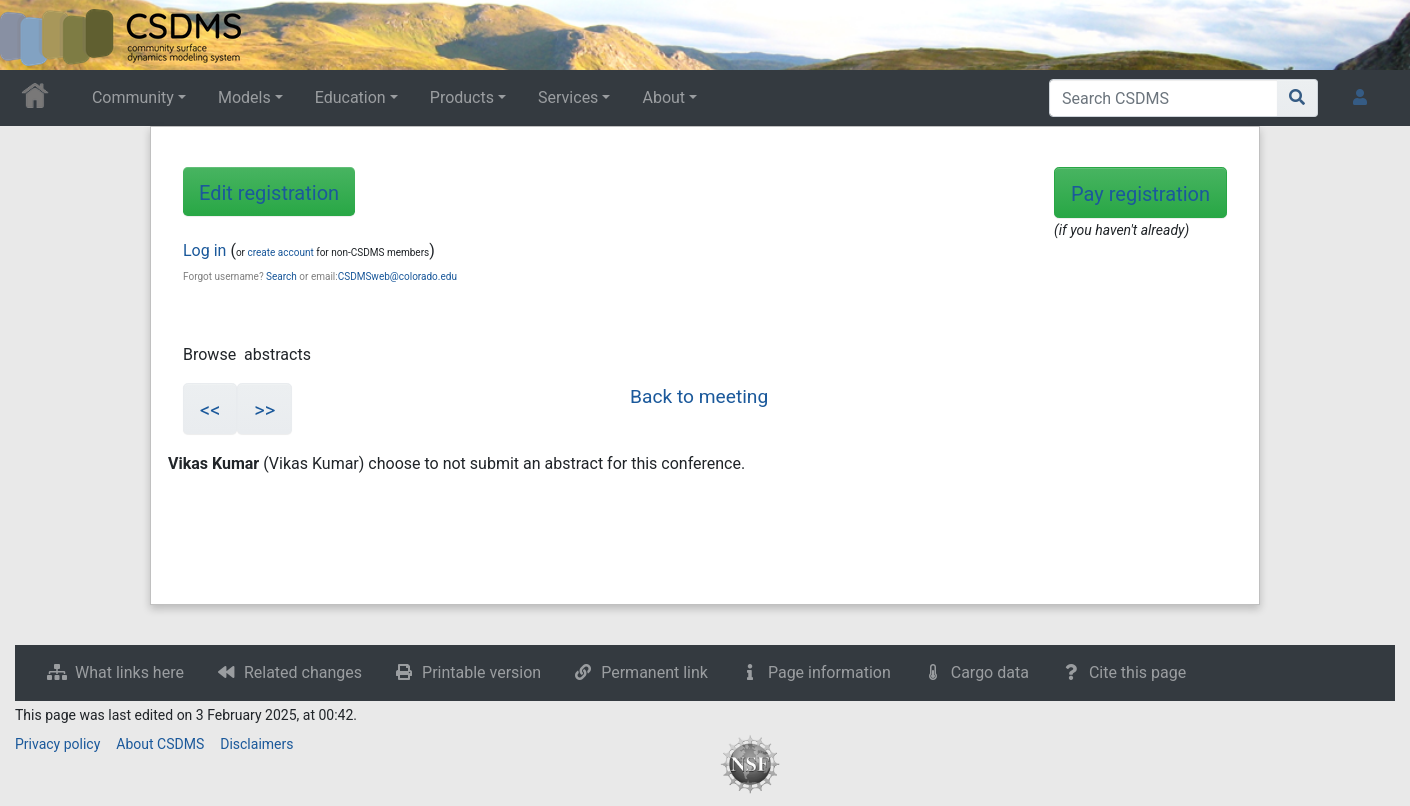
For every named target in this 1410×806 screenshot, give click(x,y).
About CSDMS (160, 744)
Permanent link (654, 672)
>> (264, 410)
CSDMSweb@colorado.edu (397, 276)
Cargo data (990, 672)
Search (281, 276)
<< (210, 410)
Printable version (481, 672)
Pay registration (1140, 194)
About (663, 97)
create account (280, 252)
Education (350, 97)
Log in (204, 250)
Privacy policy (57, 744)
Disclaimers (256, 744)
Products (462, 97)
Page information (829, 672)
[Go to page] (1297, 98)
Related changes (303, 672)
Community (133, 97)
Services (568, 97)
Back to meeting (699, 396)
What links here (129, 672)
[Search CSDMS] (1163, 98)
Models (244, 97)
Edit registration (269, 193)
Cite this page (1137, 672)
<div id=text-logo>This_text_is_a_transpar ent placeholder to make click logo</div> (32, 35)
